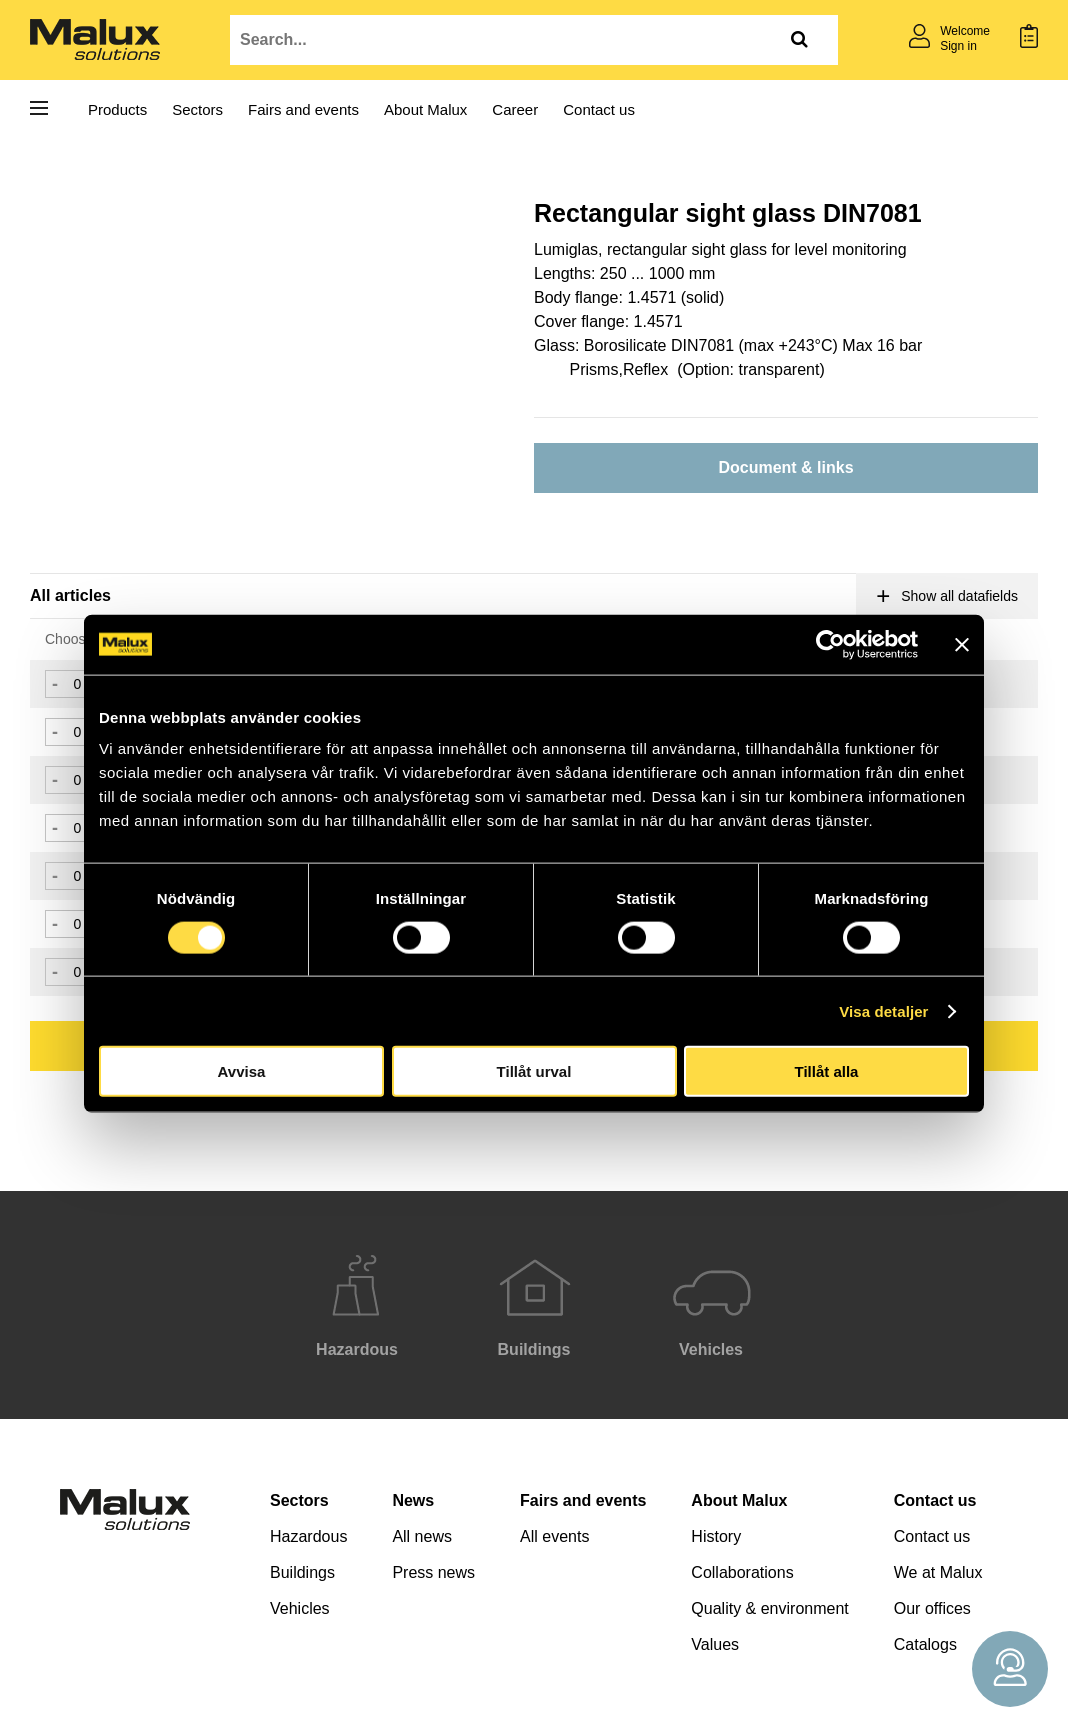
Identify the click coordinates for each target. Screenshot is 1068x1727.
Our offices (932, 1608)
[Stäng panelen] (962, 644)
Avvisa (242, 1071)
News (413, 1500)
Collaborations (742, 1572)
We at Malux (938, 1572)
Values (715, 1644)
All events (554, 1536)
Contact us (599, 109)
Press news (433, 1572)
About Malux (425, 109)
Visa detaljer (883, 1010)
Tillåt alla (827, 1071)
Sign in (958, 46)
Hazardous (308, 1536)
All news (422, 1536)
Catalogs (925, 1644)
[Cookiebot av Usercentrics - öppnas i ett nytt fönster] (830, 644)
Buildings (302, 1572)
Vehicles (300, 1608)
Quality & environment (769, 1608)
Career (515, 109)
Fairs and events (303, 109)
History (716, 1536)
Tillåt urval (534, 1071)
